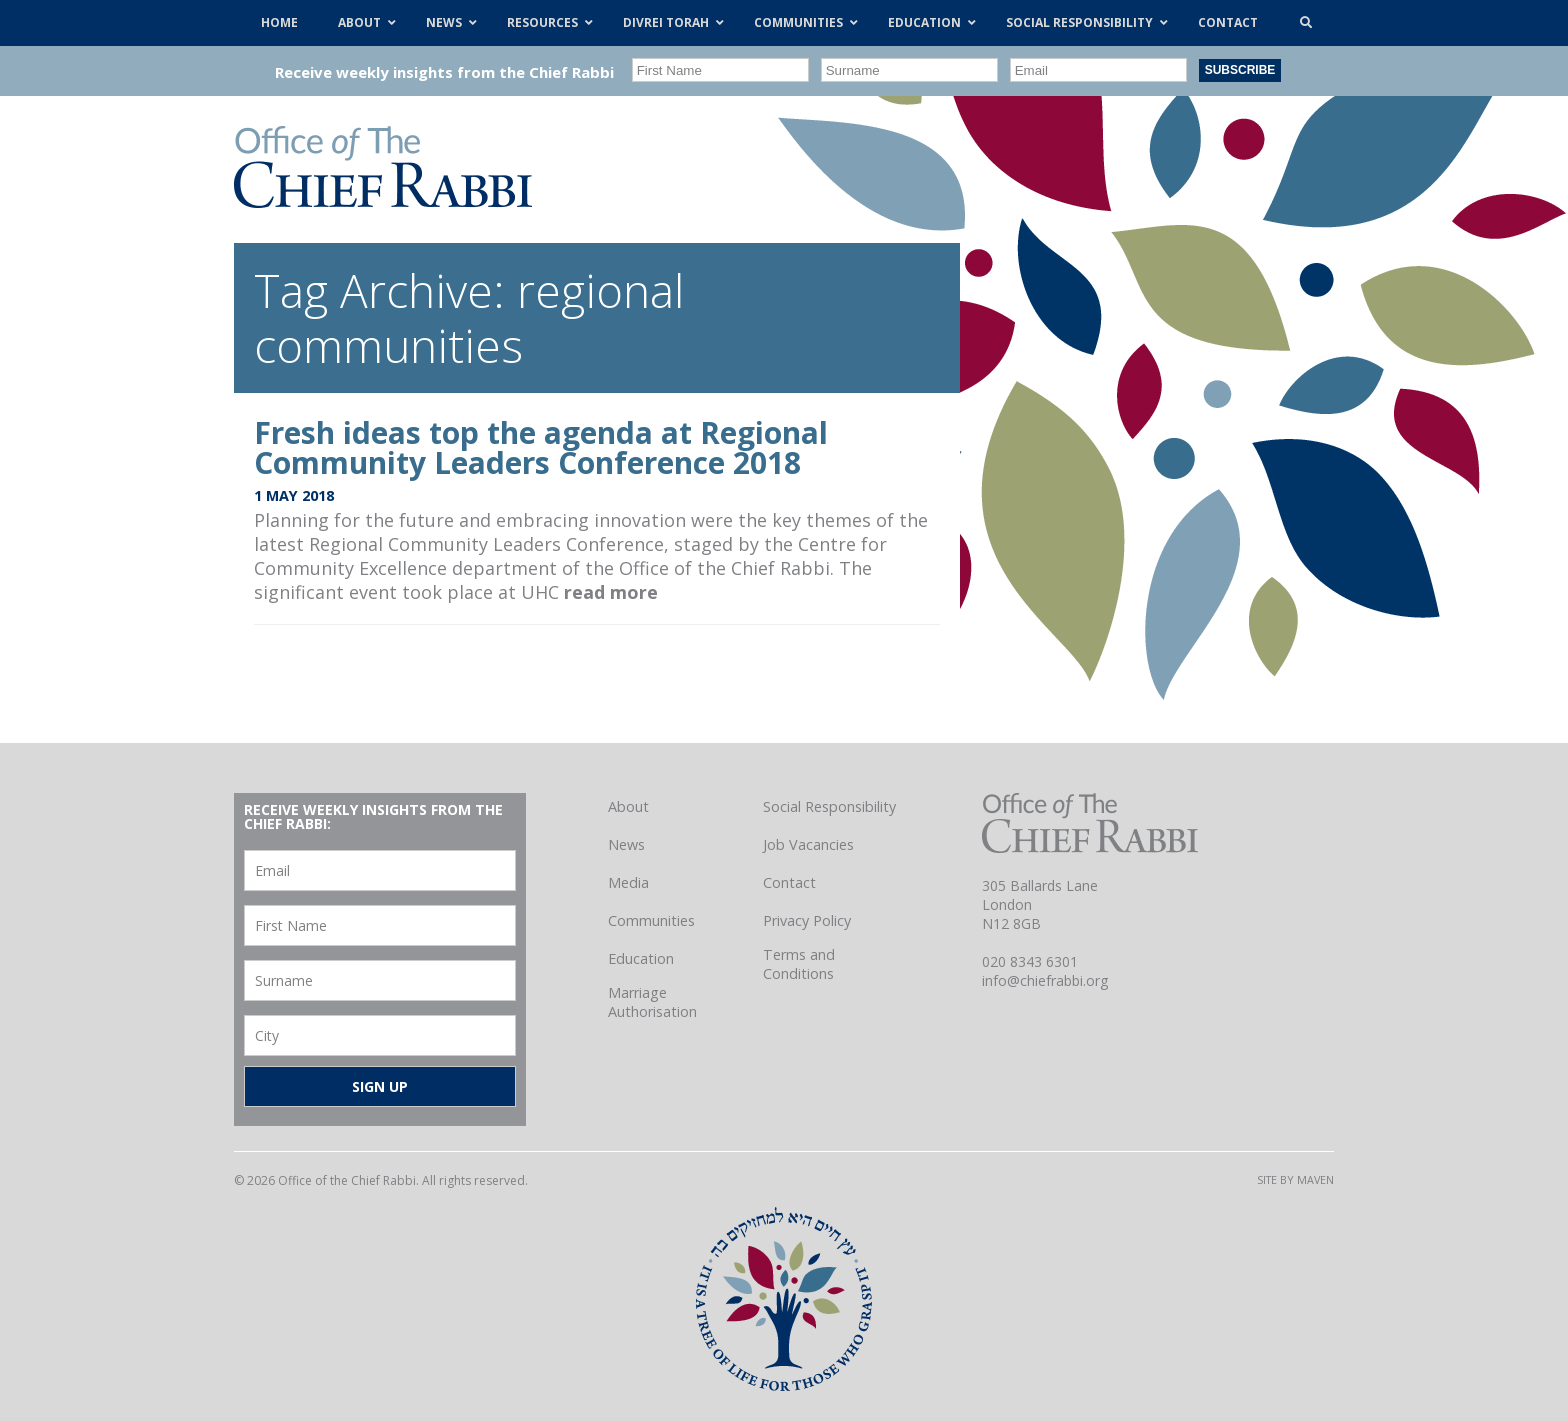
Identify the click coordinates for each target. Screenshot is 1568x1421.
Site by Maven (1295, 1179)
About (628, 806)
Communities (651, 920)
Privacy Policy (807, 920)
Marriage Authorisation (652, 1002)
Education (641, 958)
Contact (789, 882)
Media (628, 882)
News (626, 844)
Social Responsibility (829, 806)
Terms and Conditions (799, 964)
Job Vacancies (808, 844)
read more (611, 592)
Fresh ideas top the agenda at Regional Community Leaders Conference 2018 (541, 447)
